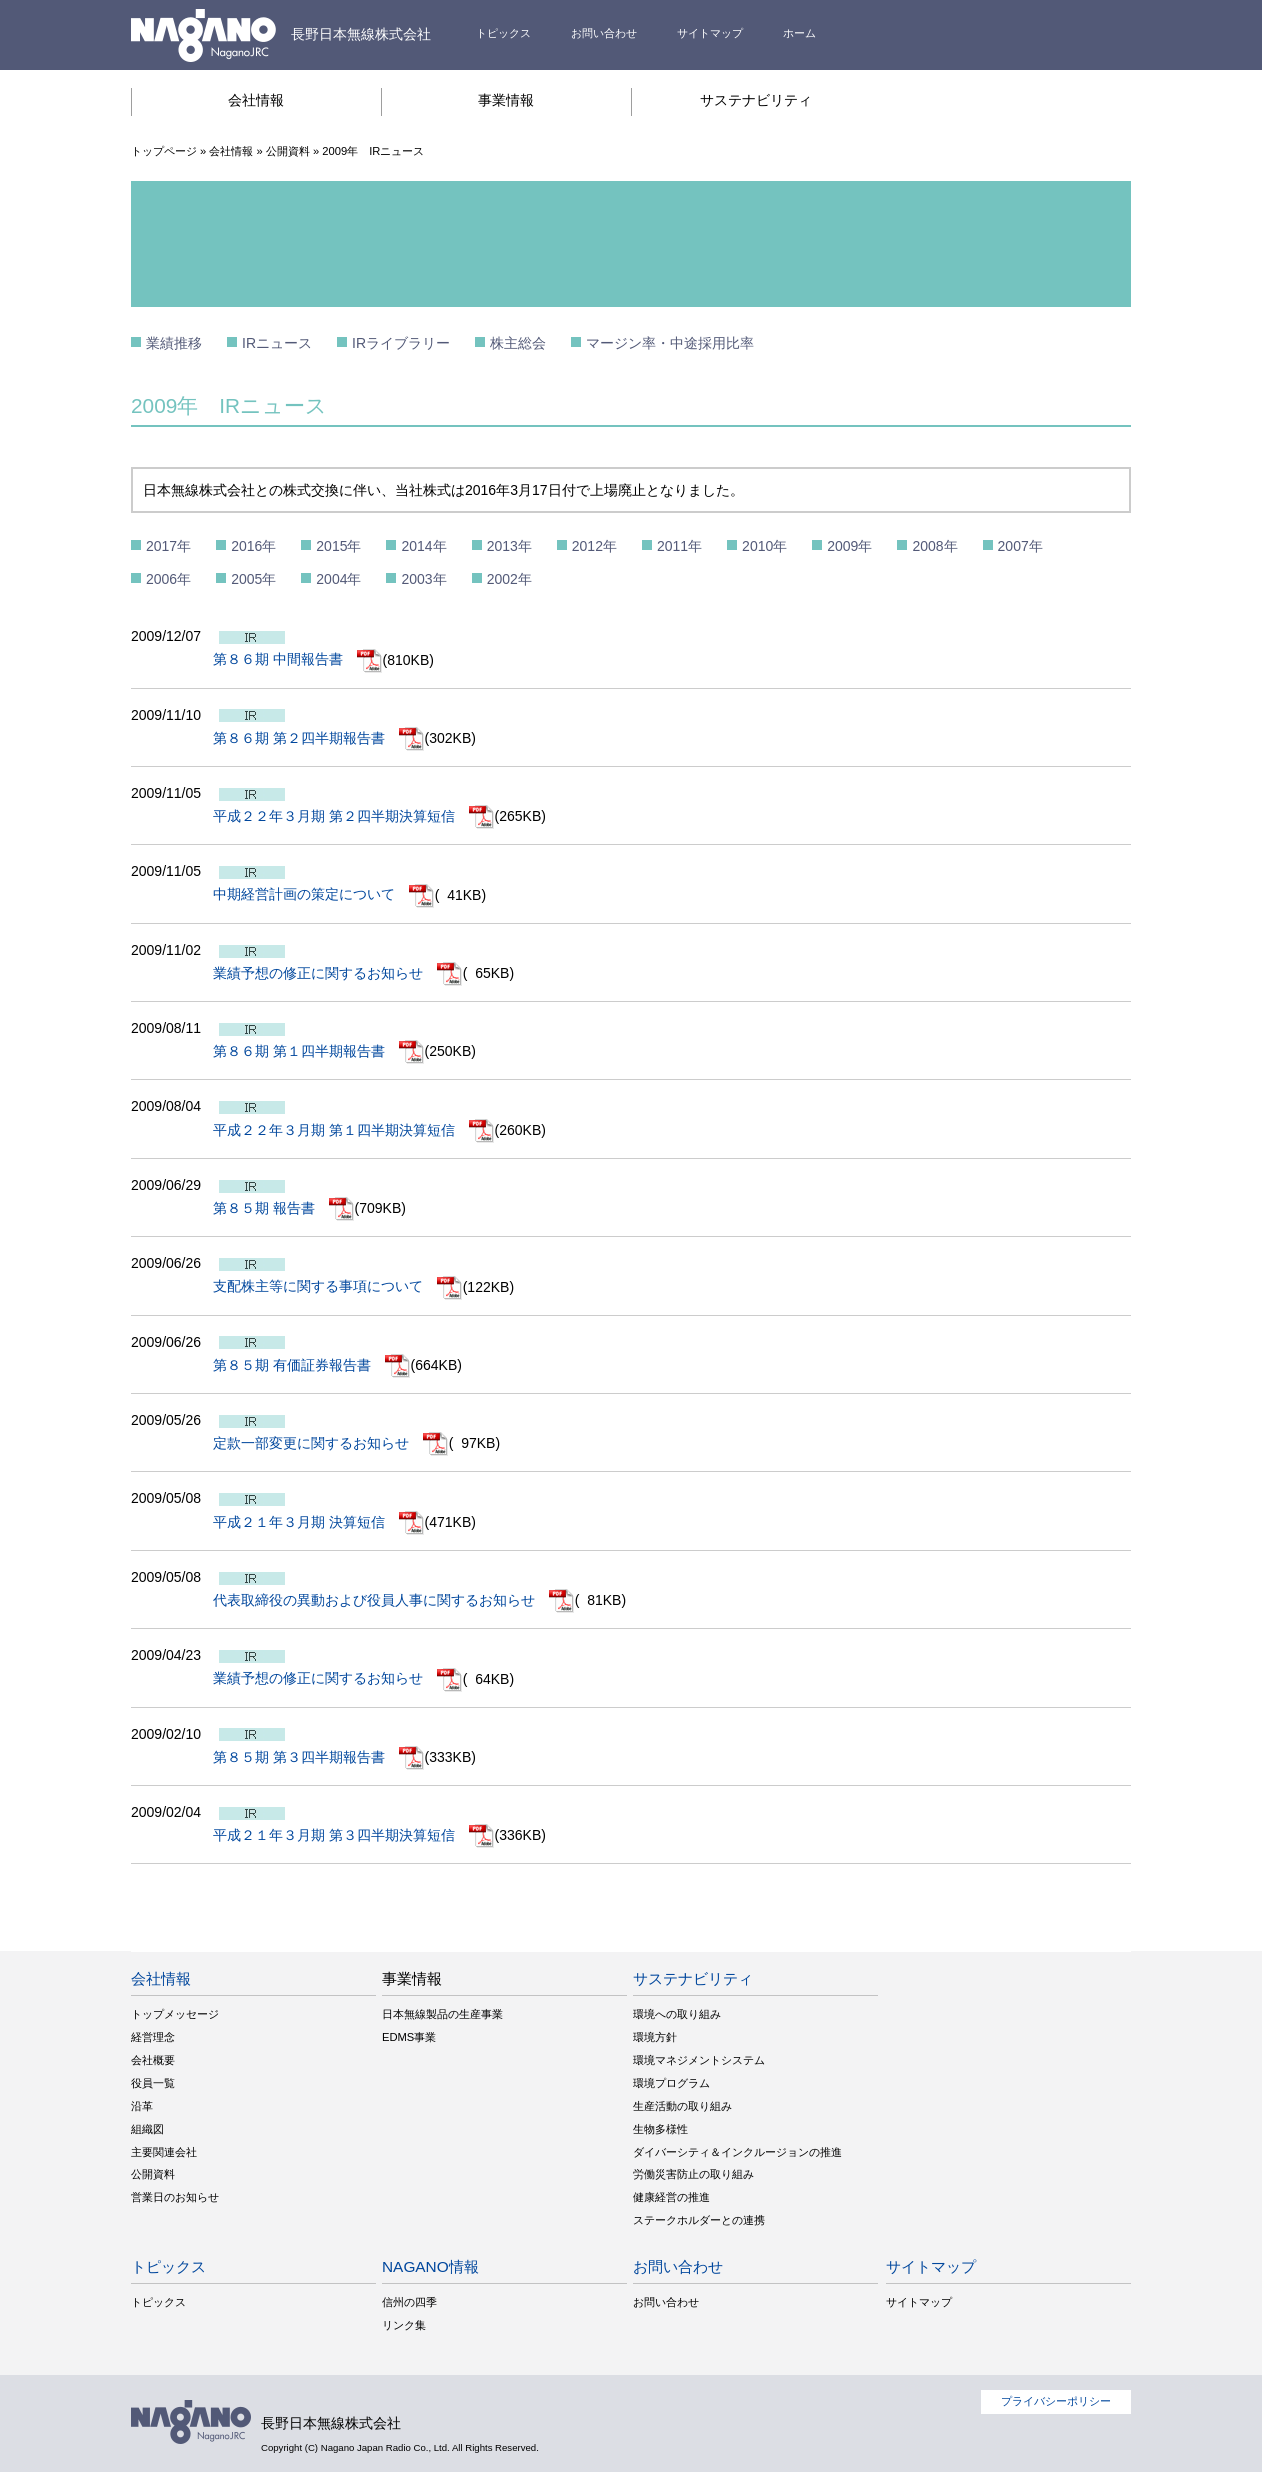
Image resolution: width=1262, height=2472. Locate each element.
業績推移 (174, 343)
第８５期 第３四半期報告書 (319, 1757)
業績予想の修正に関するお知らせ (338, 973)
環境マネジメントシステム (699, 2060)
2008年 (934, 546)
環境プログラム (671, 2083)
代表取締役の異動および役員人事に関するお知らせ (394, 1600)
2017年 (168, 546)
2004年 (338, 579)
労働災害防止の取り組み (693, 2174)
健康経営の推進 (671, 2197)
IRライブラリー (401, 343)
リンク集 (404, 2325)
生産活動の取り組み (682, 2106)
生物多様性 (660, 2129)
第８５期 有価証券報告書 (312, 1365)
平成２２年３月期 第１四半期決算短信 (354, 1130)
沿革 (142, 2106)
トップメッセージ (175, 2014)
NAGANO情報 (430, 2266)
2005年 (253, 579)
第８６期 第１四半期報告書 (319, 1051)
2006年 (168, 579)
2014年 (423, 546)
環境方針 (655, 2037)
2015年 (338, 546)
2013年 (509, 546)
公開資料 (288, 151)
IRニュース (277, 343)
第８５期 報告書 (284, 1208)
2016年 (253, 546)
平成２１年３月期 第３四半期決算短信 (354, 1835)
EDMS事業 (409, 2037)
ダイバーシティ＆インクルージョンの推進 (737, 2152)
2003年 (423, 579)
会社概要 (153, 2060)
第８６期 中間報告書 (298, 659)
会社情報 (256, 100)
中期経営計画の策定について (324, 894)
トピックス (503, 33)
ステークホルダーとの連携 (699, 2220)
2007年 (1020, 546)
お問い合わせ (604, 33)
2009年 (849, 546)
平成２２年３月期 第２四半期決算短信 (354, 816)
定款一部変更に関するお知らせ (331, 1443)
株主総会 (518, 343)
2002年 (509, 579)
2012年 (594, 546)
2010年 (764, 546)
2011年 (679, 546)
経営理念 (153, 2037)
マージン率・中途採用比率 (670, 343)
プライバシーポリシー (1056, 2401)
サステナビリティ (756, 100)
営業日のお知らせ (175, 2197)
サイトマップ (710, 33)
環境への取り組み (677, 2014)
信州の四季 (409, 2302)
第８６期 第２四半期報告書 (319, 738)
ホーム (799, 33)
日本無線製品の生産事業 (442, 2014)
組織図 (147, 2129)
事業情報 (506, 100)
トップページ (164, 151)
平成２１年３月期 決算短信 (319, 1522)
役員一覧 (153, 2083)
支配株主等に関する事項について (338, 1286)
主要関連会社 (164, 2152)
